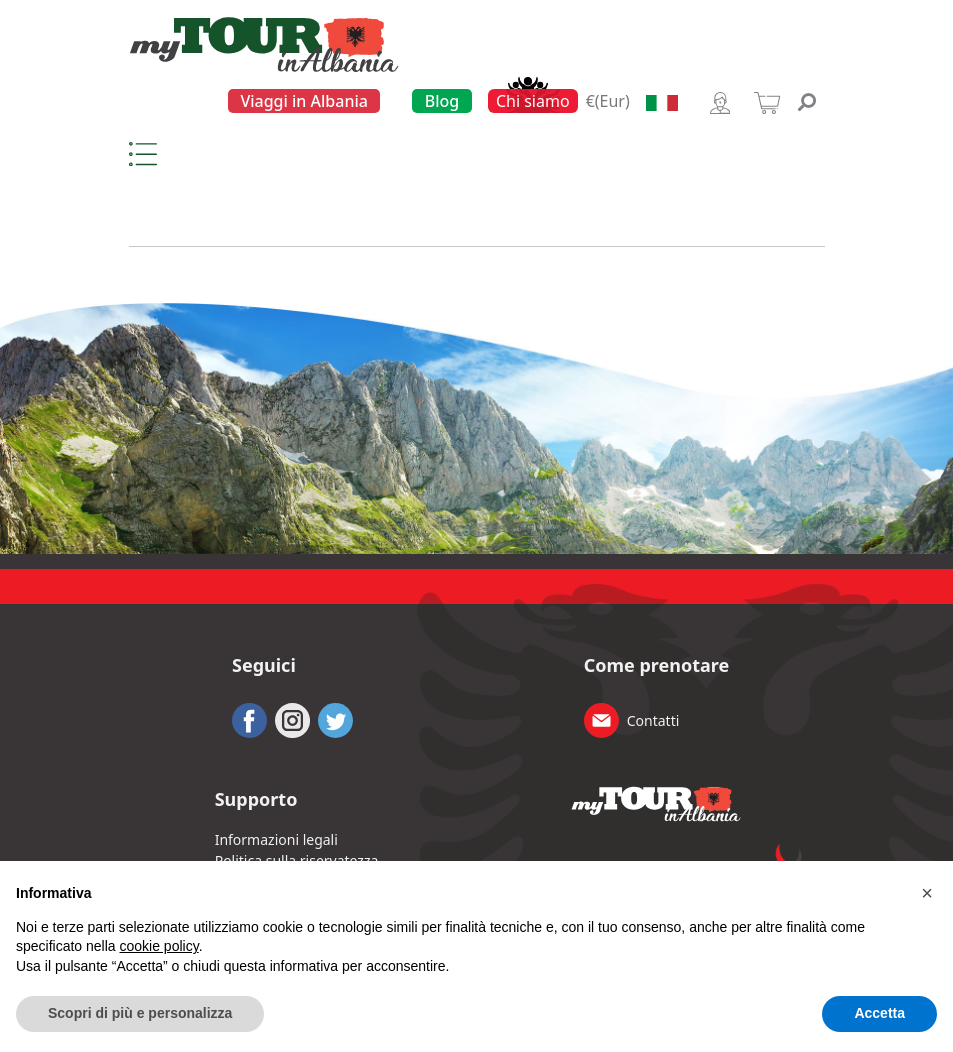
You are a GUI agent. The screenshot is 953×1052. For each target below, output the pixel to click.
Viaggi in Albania (304, 101)
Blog (442, 101)
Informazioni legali (276, 839)
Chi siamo (533, 101)
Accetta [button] (879, 1013)
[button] (927, 893)
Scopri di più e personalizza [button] (140, 1013)
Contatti (653, 720)
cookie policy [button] (159, 946)
